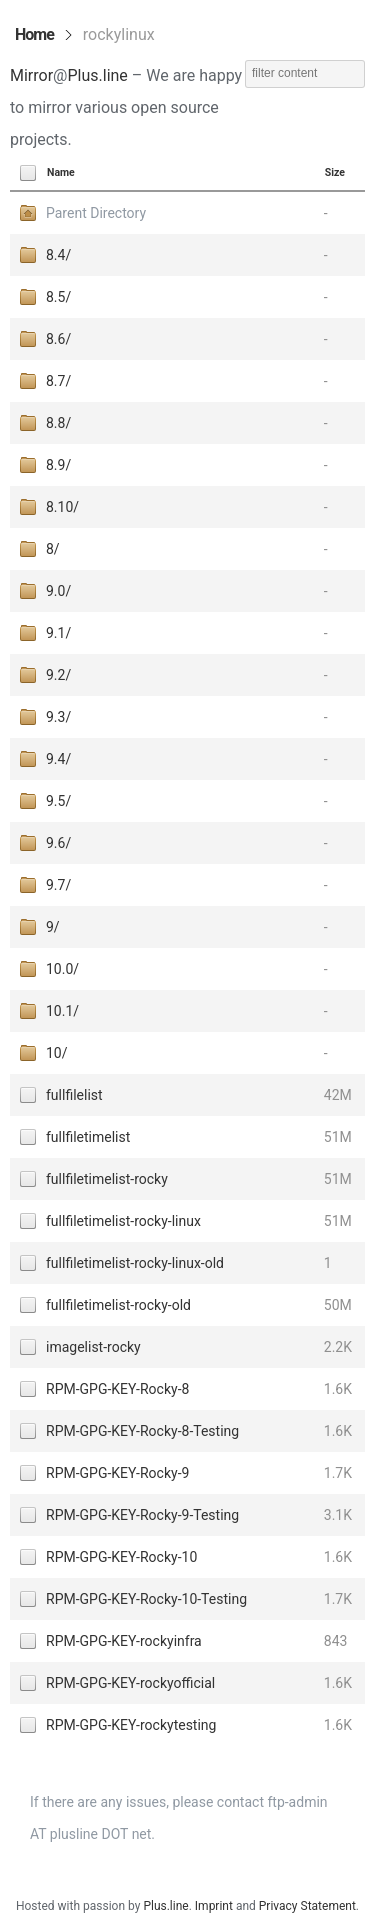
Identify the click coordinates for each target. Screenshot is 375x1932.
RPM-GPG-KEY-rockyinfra (124, 1641)
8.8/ (58, 423)
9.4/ (58, 759)
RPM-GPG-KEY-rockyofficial (130, 1683)
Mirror (31, 75)
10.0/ (62, 969)
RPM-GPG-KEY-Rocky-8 (117, 1389)
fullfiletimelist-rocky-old (118, 1305)
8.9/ (58, 465)
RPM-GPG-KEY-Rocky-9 (117, 1473)
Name (61, 172)
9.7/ (58, 885)
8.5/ (58, 297)
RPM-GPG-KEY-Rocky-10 (121, 1557)
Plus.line (97, 75)
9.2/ (58, 675)
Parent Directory (96, 213)
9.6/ (58, 843)
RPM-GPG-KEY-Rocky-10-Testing (146, 1599)
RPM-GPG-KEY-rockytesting (131, 1725)
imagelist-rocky (93, 1347)
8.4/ (58, 255)
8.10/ (62, 507)
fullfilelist (74, 1095)
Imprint (214, 1906)
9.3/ (58, 717)
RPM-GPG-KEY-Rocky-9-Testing (142, 1515)
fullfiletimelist (88, 1137)
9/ (53, 927)
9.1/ (58, 633)
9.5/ (58, 801)
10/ (57, 1053)
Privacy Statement (307, 1906)
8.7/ (58, 381)
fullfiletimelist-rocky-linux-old (135, 1263)
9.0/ (58, 591)
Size (335, 172)
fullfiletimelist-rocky (107, 1179)
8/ (53, 549)
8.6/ (58, 339)
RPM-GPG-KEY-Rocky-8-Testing (142, 1431)
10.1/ (62, 1011)
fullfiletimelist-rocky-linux (123, 1221)
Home (34, 34)
